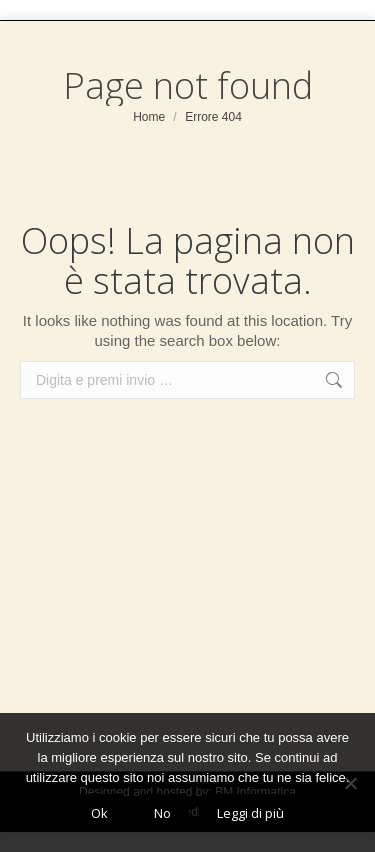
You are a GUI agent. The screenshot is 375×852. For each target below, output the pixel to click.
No (162, 813)
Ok (99, 813)
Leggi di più (250, 813)
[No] (350, 783)
